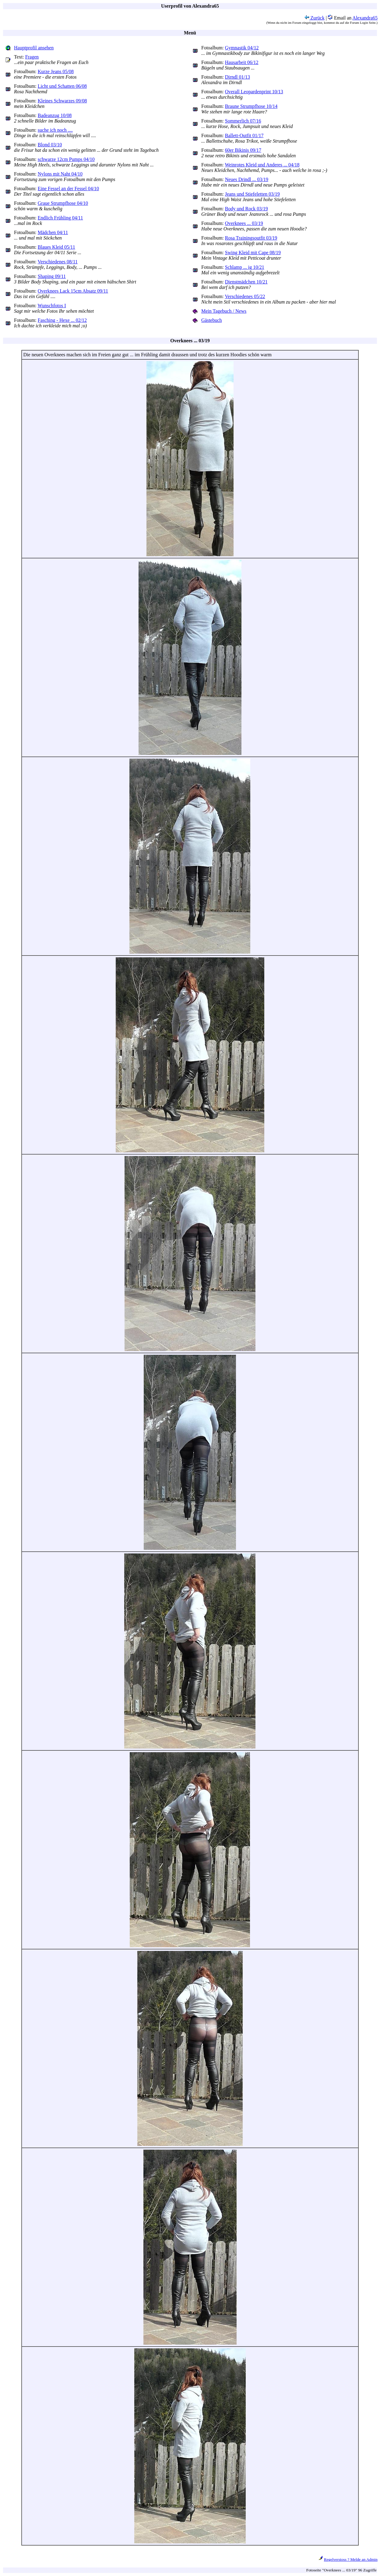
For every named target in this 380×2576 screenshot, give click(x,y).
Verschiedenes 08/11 (58, 261)
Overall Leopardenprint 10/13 (254, 91)
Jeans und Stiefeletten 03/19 (252, 194)
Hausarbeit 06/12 (242, 62)
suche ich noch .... (55, 130)
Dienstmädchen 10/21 (246, 281)
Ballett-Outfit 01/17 (244, 135)
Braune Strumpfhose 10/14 (251, 106)
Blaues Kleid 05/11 (56, 247)
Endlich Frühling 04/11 (60, 217)
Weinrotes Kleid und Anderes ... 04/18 (262, 164)
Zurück (314, 17)
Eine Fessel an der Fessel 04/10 (68, 188)
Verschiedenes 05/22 (245, 296)
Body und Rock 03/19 (246, 208)
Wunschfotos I (52, 305)
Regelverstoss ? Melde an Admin (351, 2559)
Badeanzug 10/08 (55, 115)
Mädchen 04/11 (53, 232)
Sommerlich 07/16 (243, 120)
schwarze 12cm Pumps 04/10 (66, 159)
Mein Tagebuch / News (223, 311)
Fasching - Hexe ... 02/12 (62, 320)
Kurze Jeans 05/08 (56, 71)
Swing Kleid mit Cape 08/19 (253, 252)
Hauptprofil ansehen (34, 47)
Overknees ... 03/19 (244, 223)
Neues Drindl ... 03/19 (246, 179)
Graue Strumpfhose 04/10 (63, 203)
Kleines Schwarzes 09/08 (62, 100)
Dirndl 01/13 (237, 77)
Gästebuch (211, 320)
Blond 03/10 (50, 144)
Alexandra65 (365, 17)
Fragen (32, 56)
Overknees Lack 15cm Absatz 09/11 (73, 291)
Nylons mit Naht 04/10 (60, 173)
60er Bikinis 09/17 (243, 150)
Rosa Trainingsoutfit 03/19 (251, 237)
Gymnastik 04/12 (242, 47)
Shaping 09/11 (52, 276)
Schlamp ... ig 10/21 (244, 267)
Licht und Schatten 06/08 (62, 86)
